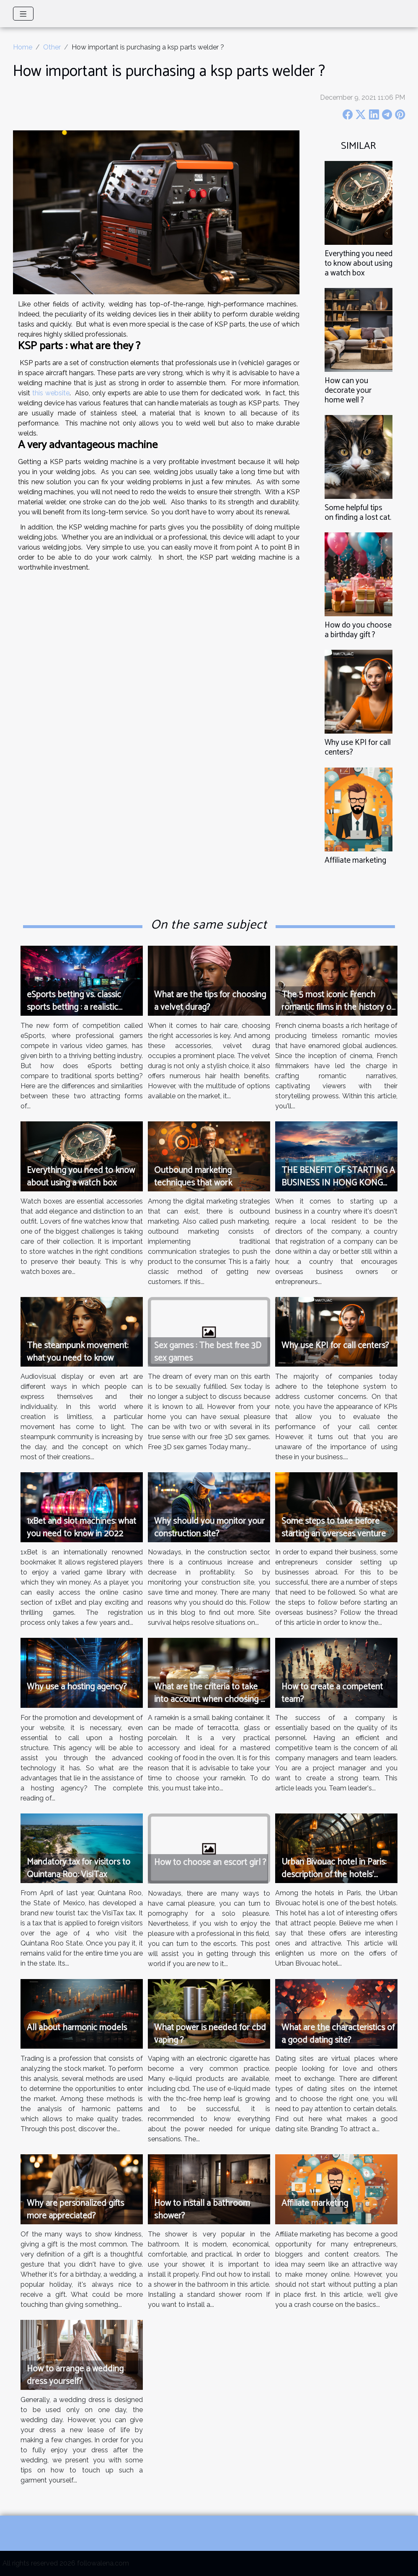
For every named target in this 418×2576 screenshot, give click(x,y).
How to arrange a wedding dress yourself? (75, 2375)
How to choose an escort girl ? (210, 1862)
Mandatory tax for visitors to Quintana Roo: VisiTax (78, 1868)
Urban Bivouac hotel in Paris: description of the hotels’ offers (333, 1874)
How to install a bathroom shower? (202, 2209)
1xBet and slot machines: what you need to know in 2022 (81, 1527)
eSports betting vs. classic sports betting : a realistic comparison (74, 1007)
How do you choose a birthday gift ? (358, 630)
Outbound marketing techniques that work (193, 1176)
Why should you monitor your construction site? (209, 1527)
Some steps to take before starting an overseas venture (333, 1527)
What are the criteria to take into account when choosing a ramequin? (209, 1699)
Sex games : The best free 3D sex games (207, 1352)
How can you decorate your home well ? (348, 390)
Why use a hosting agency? (76, 1687)
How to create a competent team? (332, 1693)
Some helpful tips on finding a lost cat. (358, 512)
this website (51, 393)
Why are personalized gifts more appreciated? (75, 2209)
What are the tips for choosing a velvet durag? (210, 1001)
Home (22, 47)
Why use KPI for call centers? (358, 747)
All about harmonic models (77, 2028)
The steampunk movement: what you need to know (77, 1352)
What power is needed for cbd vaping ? (210, 2034)
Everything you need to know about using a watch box (358, 263)
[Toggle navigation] (23, 14)
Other (52, 47)
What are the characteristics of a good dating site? (338, 2034)
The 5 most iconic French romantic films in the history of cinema (337, 1007)
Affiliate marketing (355, 860)
